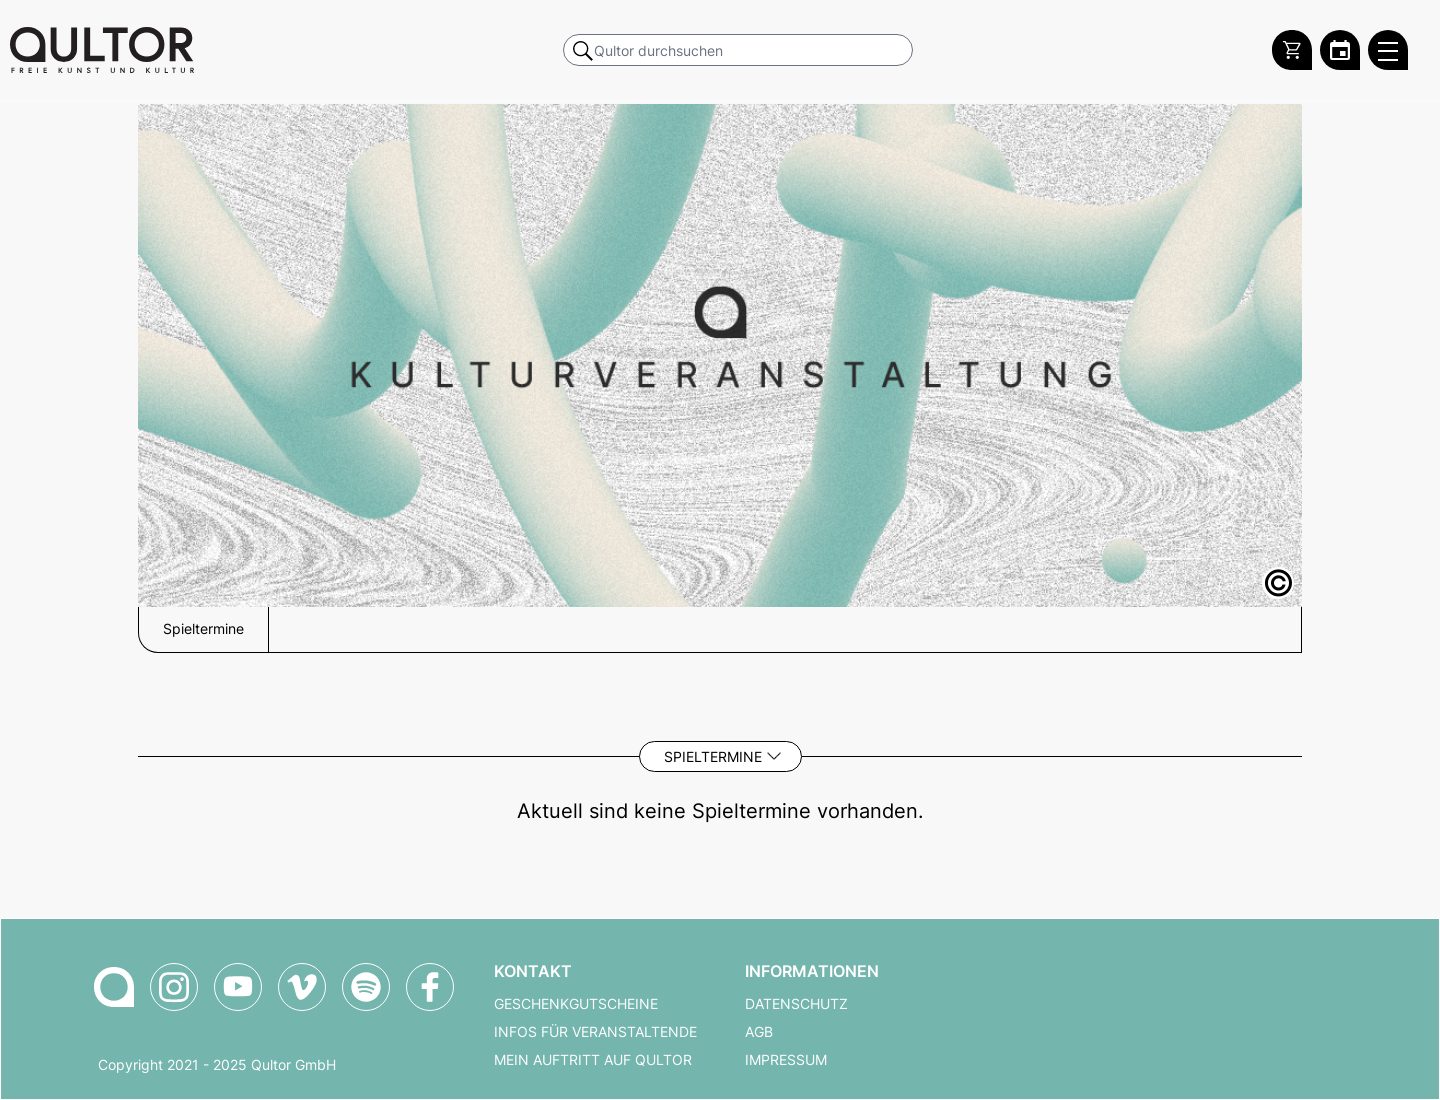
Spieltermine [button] (203, 629)
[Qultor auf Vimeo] (302, 987)
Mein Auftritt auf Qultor (593, 1060)
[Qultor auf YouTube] (238, 987)
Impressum (786, 1060)
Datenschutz (796, 1004)
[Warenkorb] (1292, 50)
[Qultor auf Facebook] (430, 987)
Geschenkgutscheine (576, 1004)
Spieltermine (713, 756)
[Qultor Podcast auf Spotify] (366, 987)
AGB (759, 1032)
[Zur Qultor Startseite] (102, 50)
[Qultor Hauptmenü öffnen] (1388, 50)
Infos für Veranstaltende (595, 1032)
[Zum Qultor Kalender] (1340, 50)
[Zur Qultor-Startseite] (114, 987)
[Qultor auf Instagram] (174, 987)
